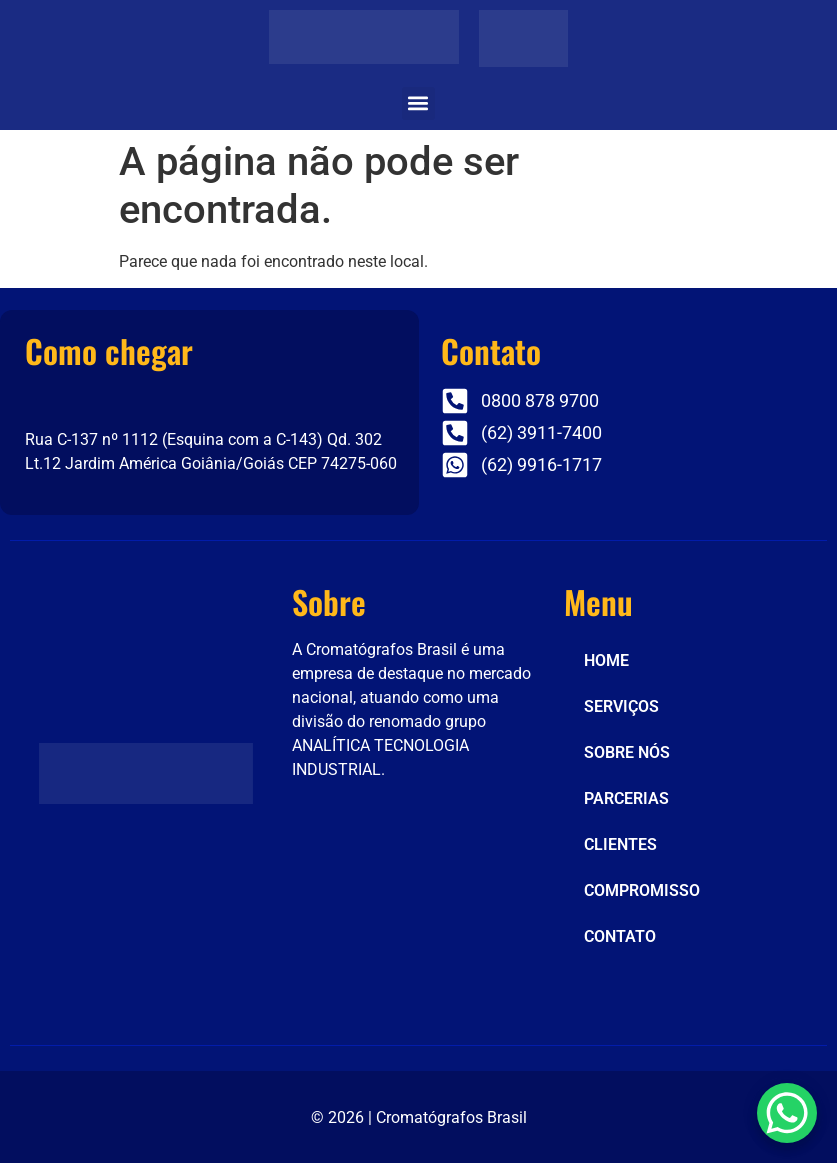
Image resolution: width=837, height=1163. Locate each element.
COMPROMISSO (642, 890)
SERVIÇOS (621, 706)
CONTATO (620, 936)
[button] (418, 103)
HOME (606, 660)
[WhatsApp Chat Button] (787, 1113)
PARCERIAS (626, 798)
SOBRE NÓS (627, 752)
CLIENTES (620, 844)
